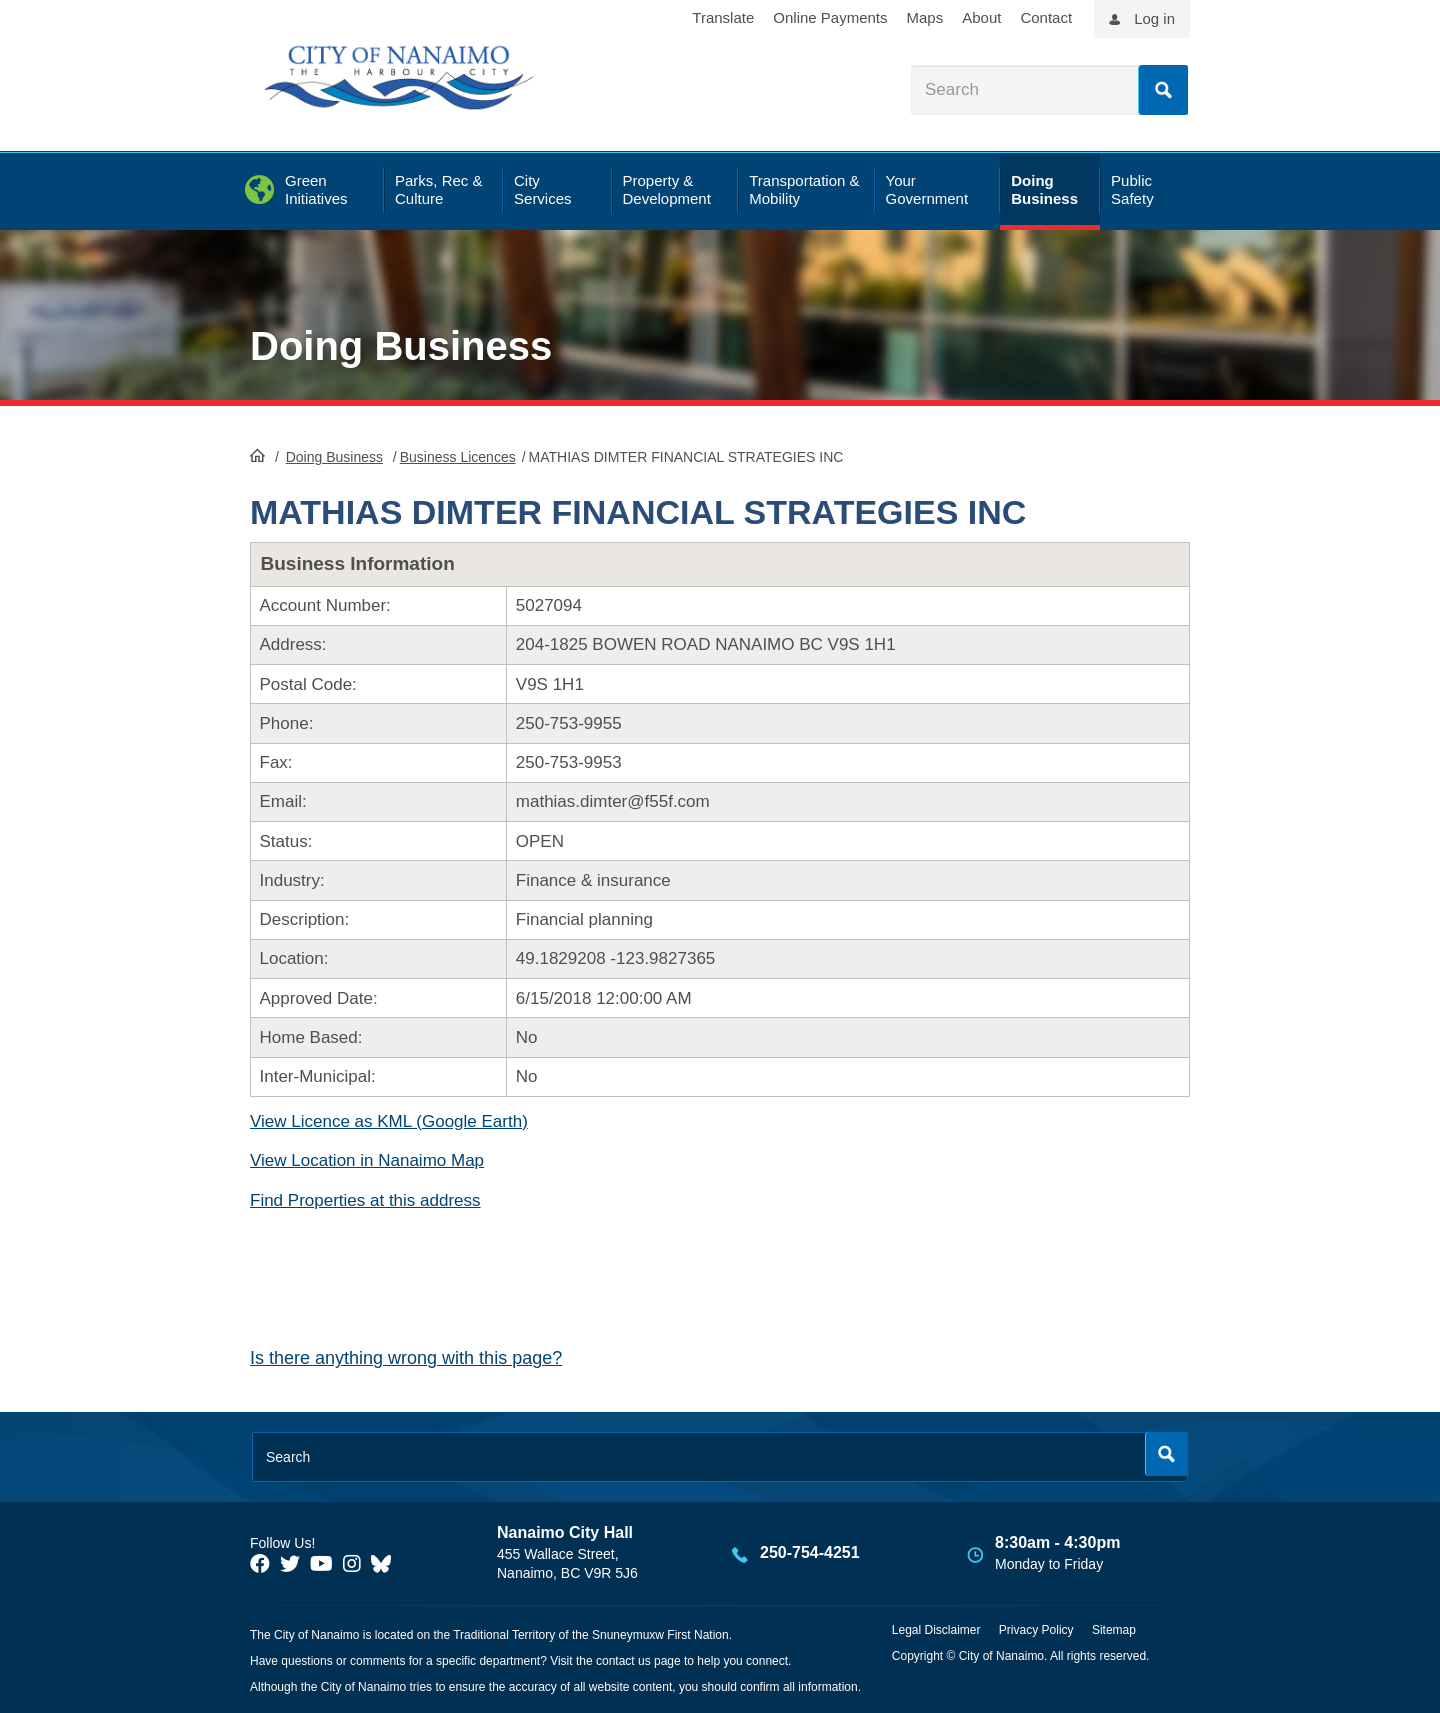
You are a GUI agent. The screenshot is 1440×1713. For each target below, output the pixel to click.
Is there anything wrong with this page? (406, 1358)
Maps (925, 17)
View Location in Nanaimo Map (367, 1160)
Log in (1154, 18)
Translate (723, 17)
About (981, 17)
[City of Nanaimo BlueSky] (386, 1564)
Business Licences (458, 457)
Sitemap (1114, 1630)
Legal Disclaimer (936, 1630)
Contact (1046, 17)
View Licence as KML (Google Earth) (389, 1121)
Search (1163, 90)
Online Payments (830, 17)
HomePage (257, 455)
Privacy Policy (1036, 1630)
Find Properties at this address (365, 1200)
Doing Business (401, 346)
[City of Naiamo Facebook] (260, 1564)
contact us (623, 1661)
